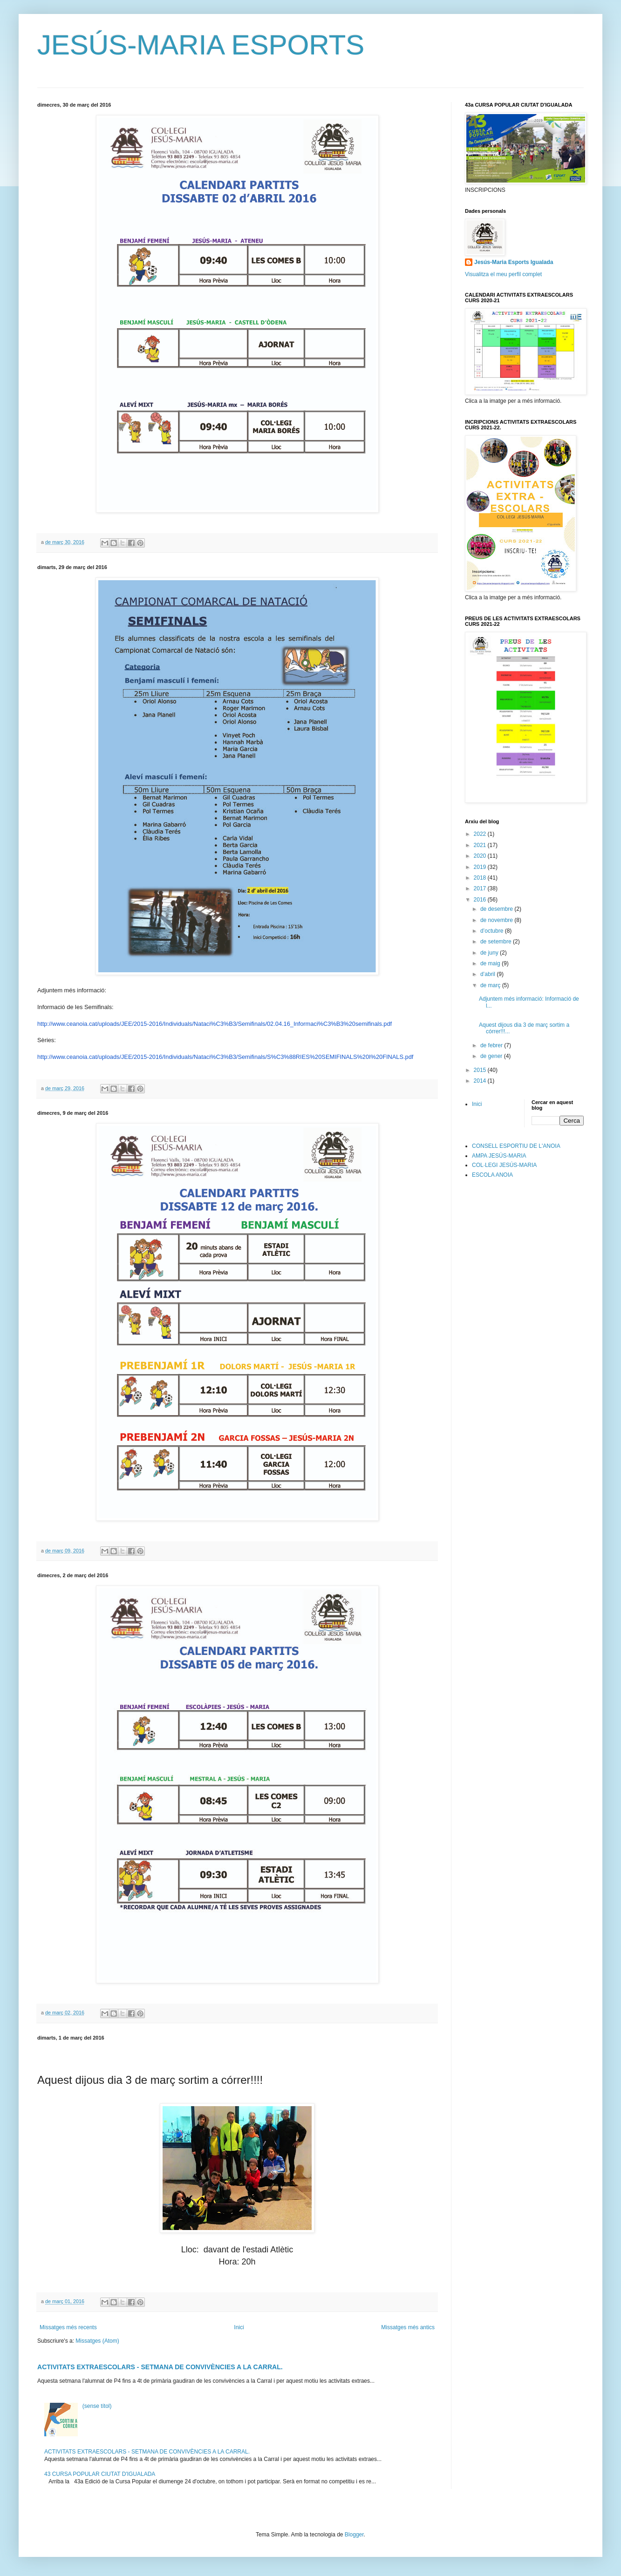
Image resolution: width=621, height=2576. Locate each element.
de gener (492, 1056)
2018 (481, 877)
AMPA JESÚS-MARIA (499, 1155)
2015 (481, 1070)
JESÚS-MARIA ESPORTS (200, 45)
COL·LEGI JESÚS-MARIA (504, 1165)
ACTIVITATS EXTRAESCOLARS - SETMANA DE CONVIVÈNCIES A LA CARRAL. (160, 2367)
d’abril (488, 974)
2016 (481, 899)
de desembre (497, 909)
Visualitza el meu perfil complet (503, 274)
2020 (481, 856)
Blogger (354, 2534)
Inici (239, 2327)
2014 (481, 1081)
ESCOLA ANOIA (492, 1175)
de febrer (492, 1045)
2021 (481, 845)
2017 (481, 888)
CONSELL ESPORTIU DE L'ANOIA (516, 1146)
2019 (481, 867)
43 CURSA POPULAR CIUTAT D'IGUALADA (99, 2474)
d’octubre (492, 931)
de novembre (497, 920)
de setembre (496, 941)
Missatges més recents (68, 2327)
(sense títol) (97, 2406)
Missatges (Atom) (97, 2341)
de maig (491, 963)
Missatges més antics (408, 2327)
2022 (481, 834)
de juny (490, 952)
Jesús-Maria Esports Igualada (513, 262)
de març (491, 985)
